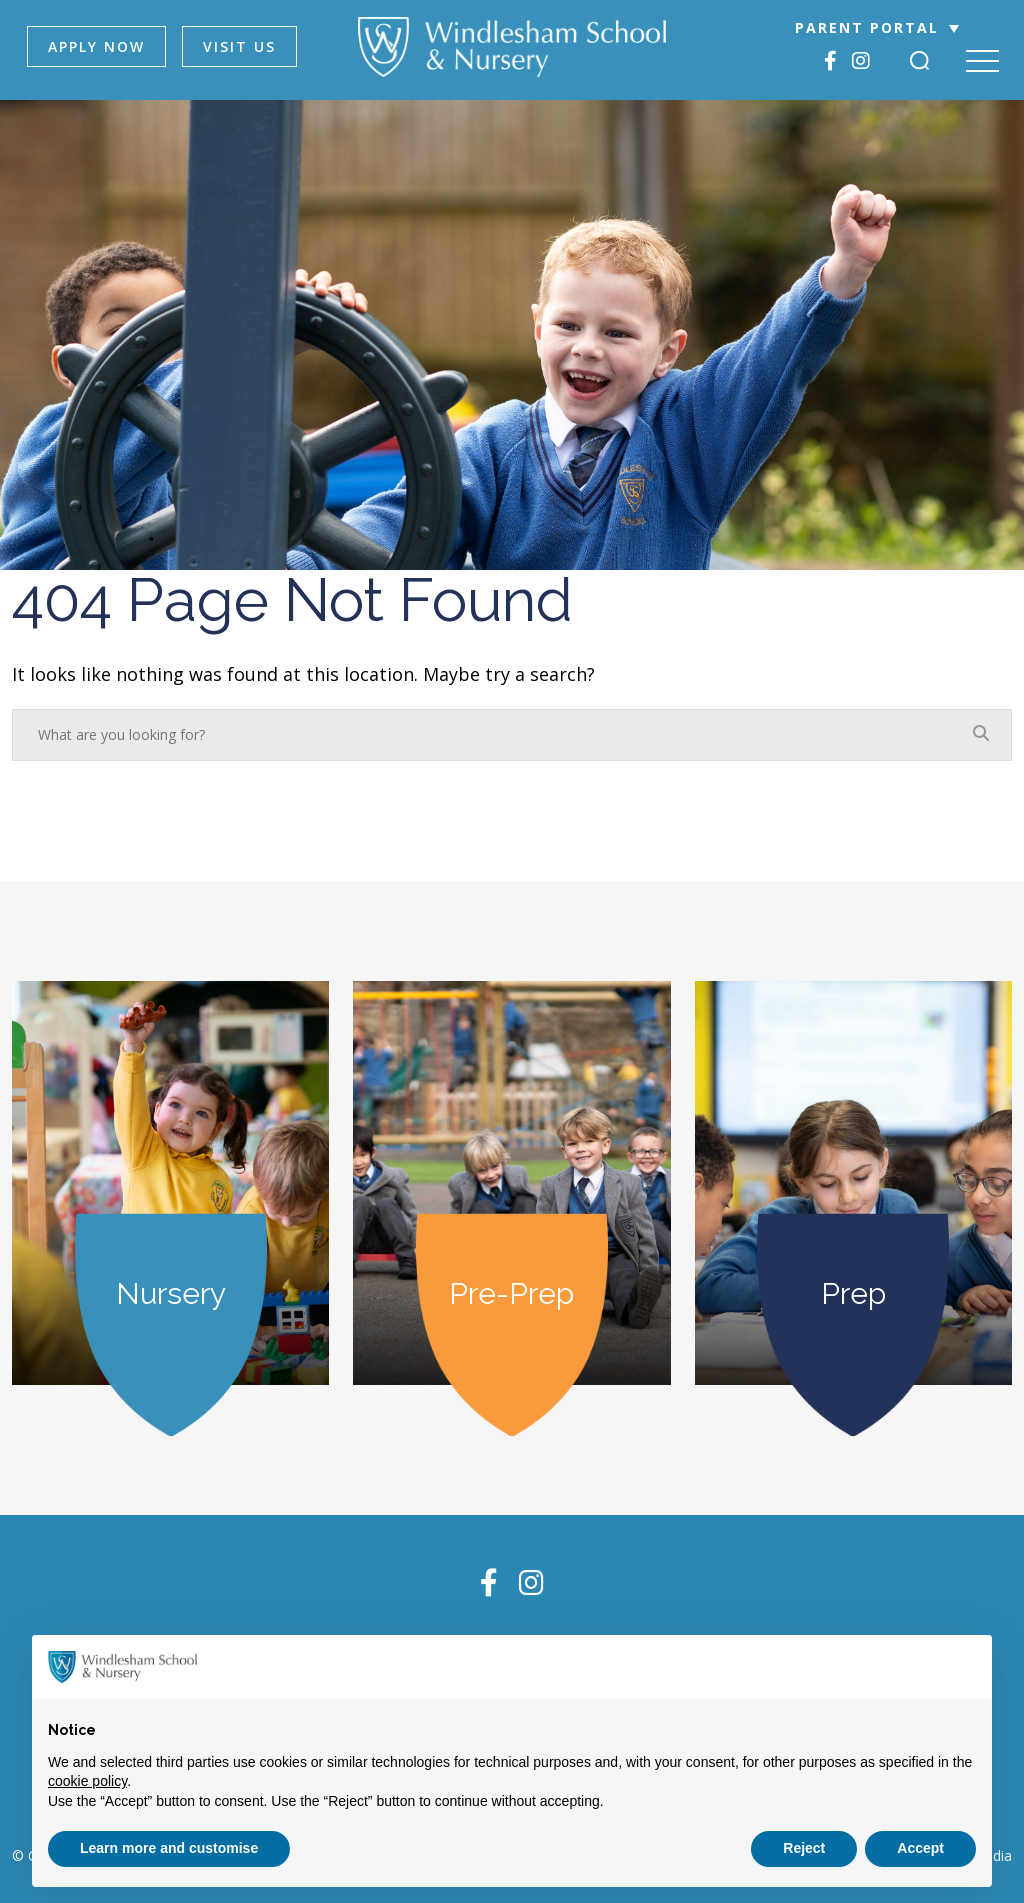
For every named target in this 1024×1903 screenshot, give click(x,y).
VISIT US (239, 46)
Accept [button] (920, 1848)
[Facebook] (830, 60)
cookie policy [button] (87, 1781)
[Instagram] (861, 60)
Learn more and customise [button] (169, 1848)
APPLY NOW (96, 46)
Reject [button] (804, 1848)
